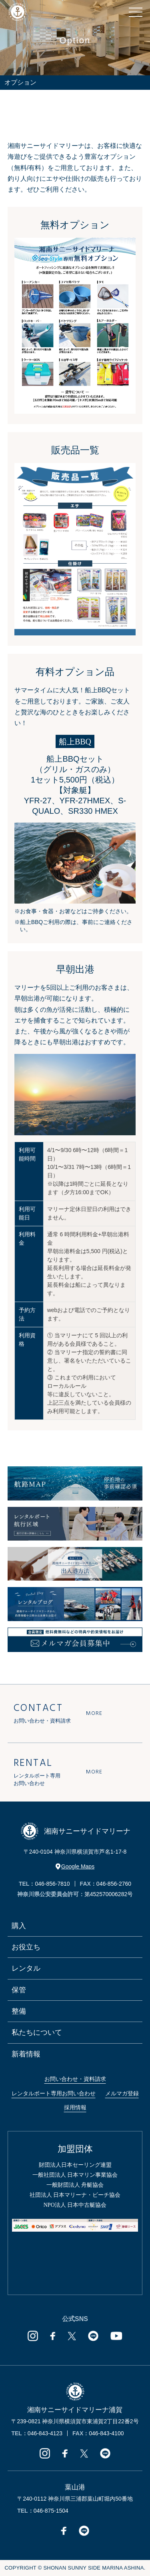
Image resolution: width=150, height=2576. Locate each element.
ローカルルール (66, 1386)
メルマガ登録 (122, 2093)
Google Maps (75, 1866)
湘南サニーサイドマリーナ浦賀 (74, 2410)
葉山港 (75, 2487)
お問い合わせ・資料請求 (75, 2079)
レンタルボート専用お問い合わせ (54, 2093)
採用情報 (75, 2107)
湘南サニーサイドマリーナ (75, 1831)
